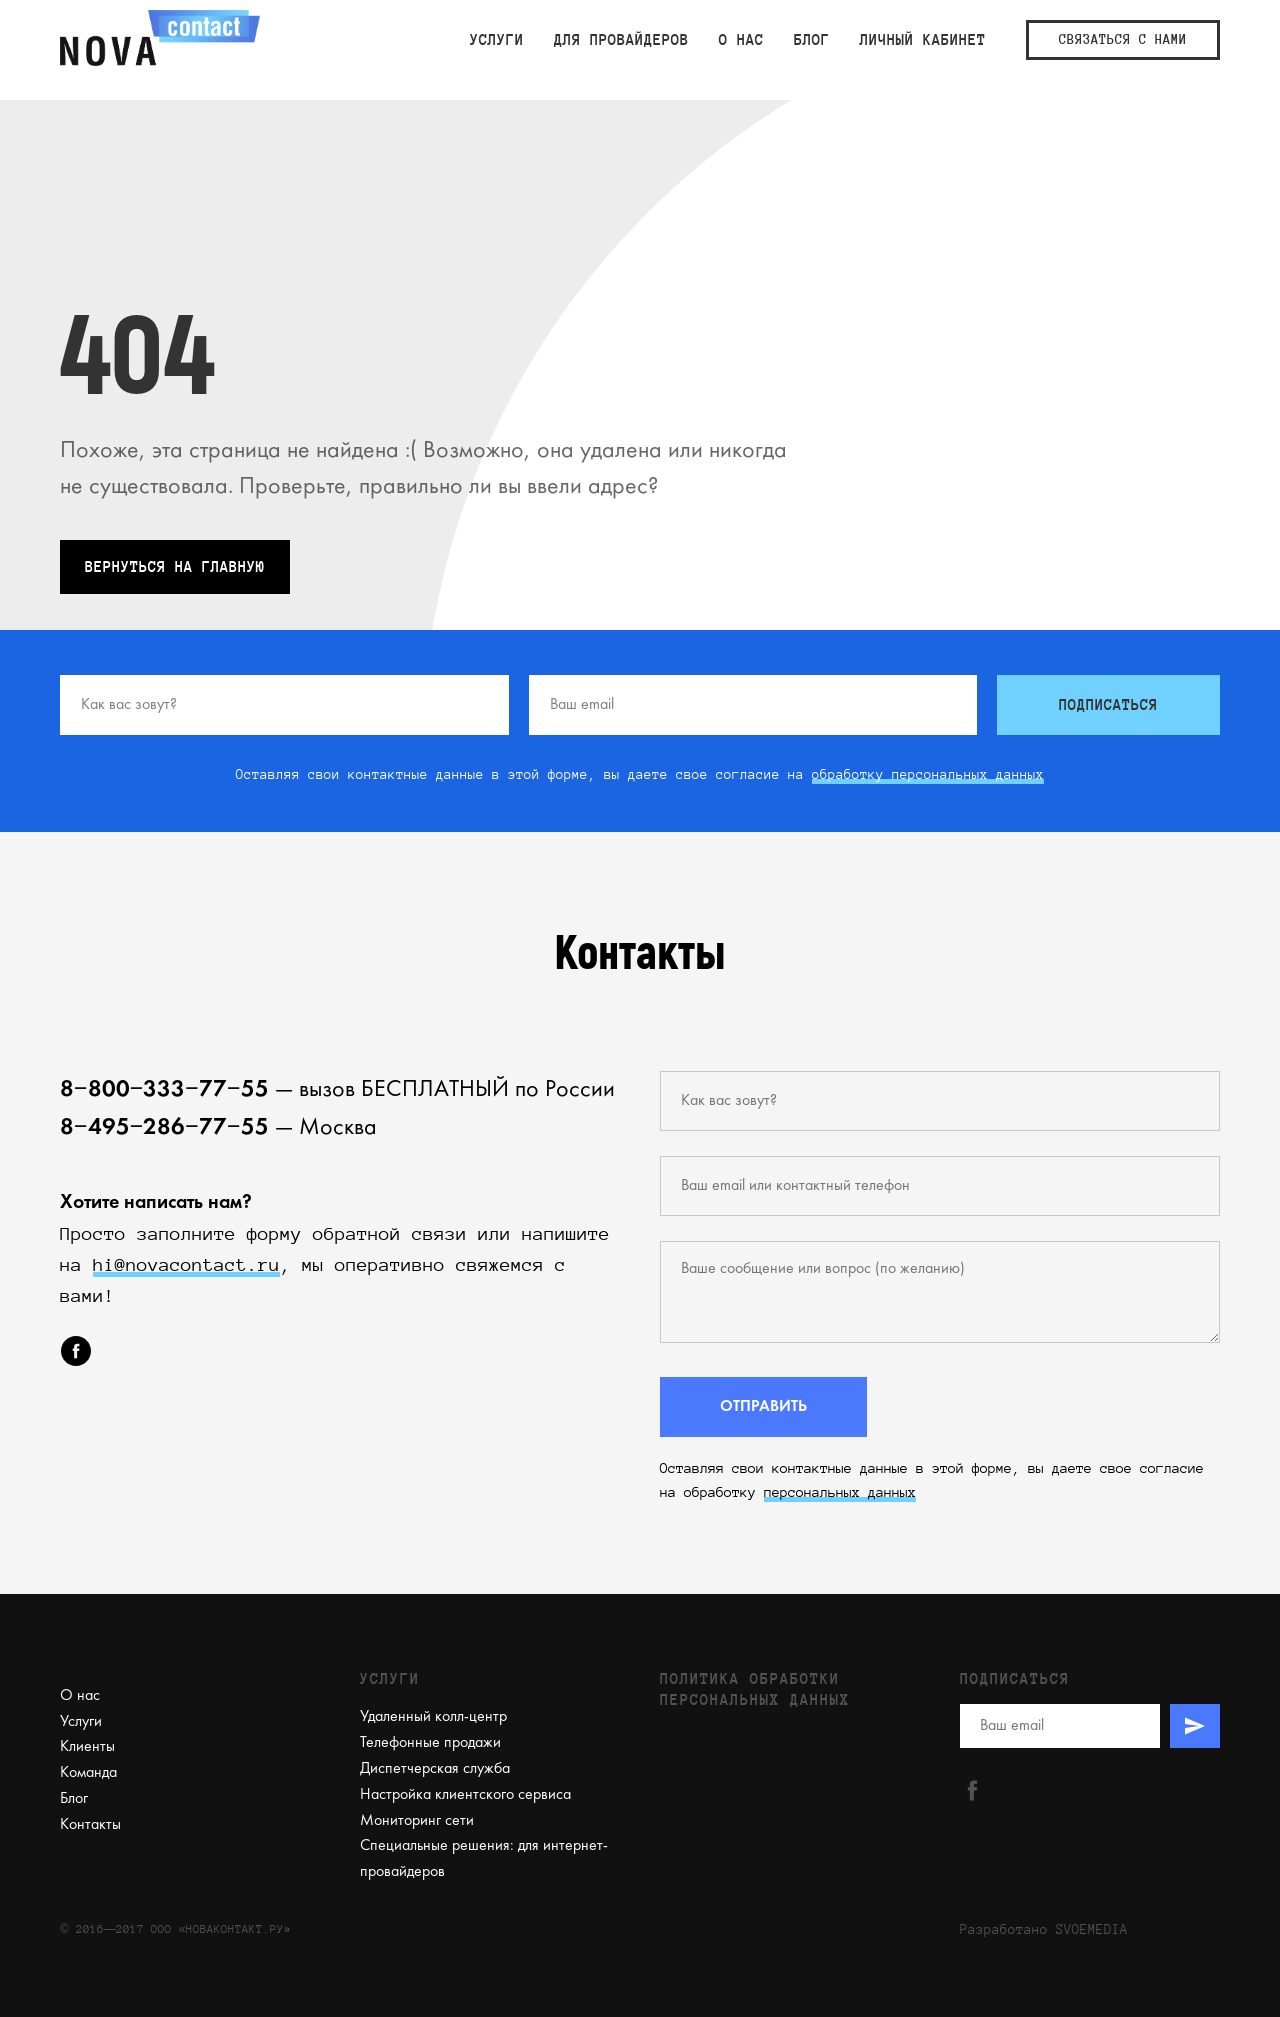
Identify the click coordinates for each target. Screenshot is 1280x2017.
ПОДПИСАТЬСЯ (1108, 705)
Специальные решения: (437, 1846)
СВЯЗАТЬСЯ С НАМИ (1123, 40)
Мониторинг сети (417, 1821)
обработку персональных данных (928, 775)
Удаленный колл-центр (433, 1717)
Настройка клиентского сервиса (465, 1795)
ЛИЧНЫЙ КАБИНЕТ (923, 40)
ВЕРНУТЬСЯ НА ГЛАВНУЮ (175, 567)
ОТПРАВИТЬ (763, 1407)
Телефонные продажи (430, 1743)
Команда (88, 1773)
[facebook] (76, 1351)
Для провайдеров (621, 40)
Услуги (497, 40)
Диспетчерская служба (435, 1769)
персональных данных (840, 1492)
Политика (700, 1679)
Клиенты (87, 1747)
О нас (741, 40)
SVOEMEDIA (1092, 1930)
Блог (812, 40)
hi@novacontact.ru (186, 1265)
